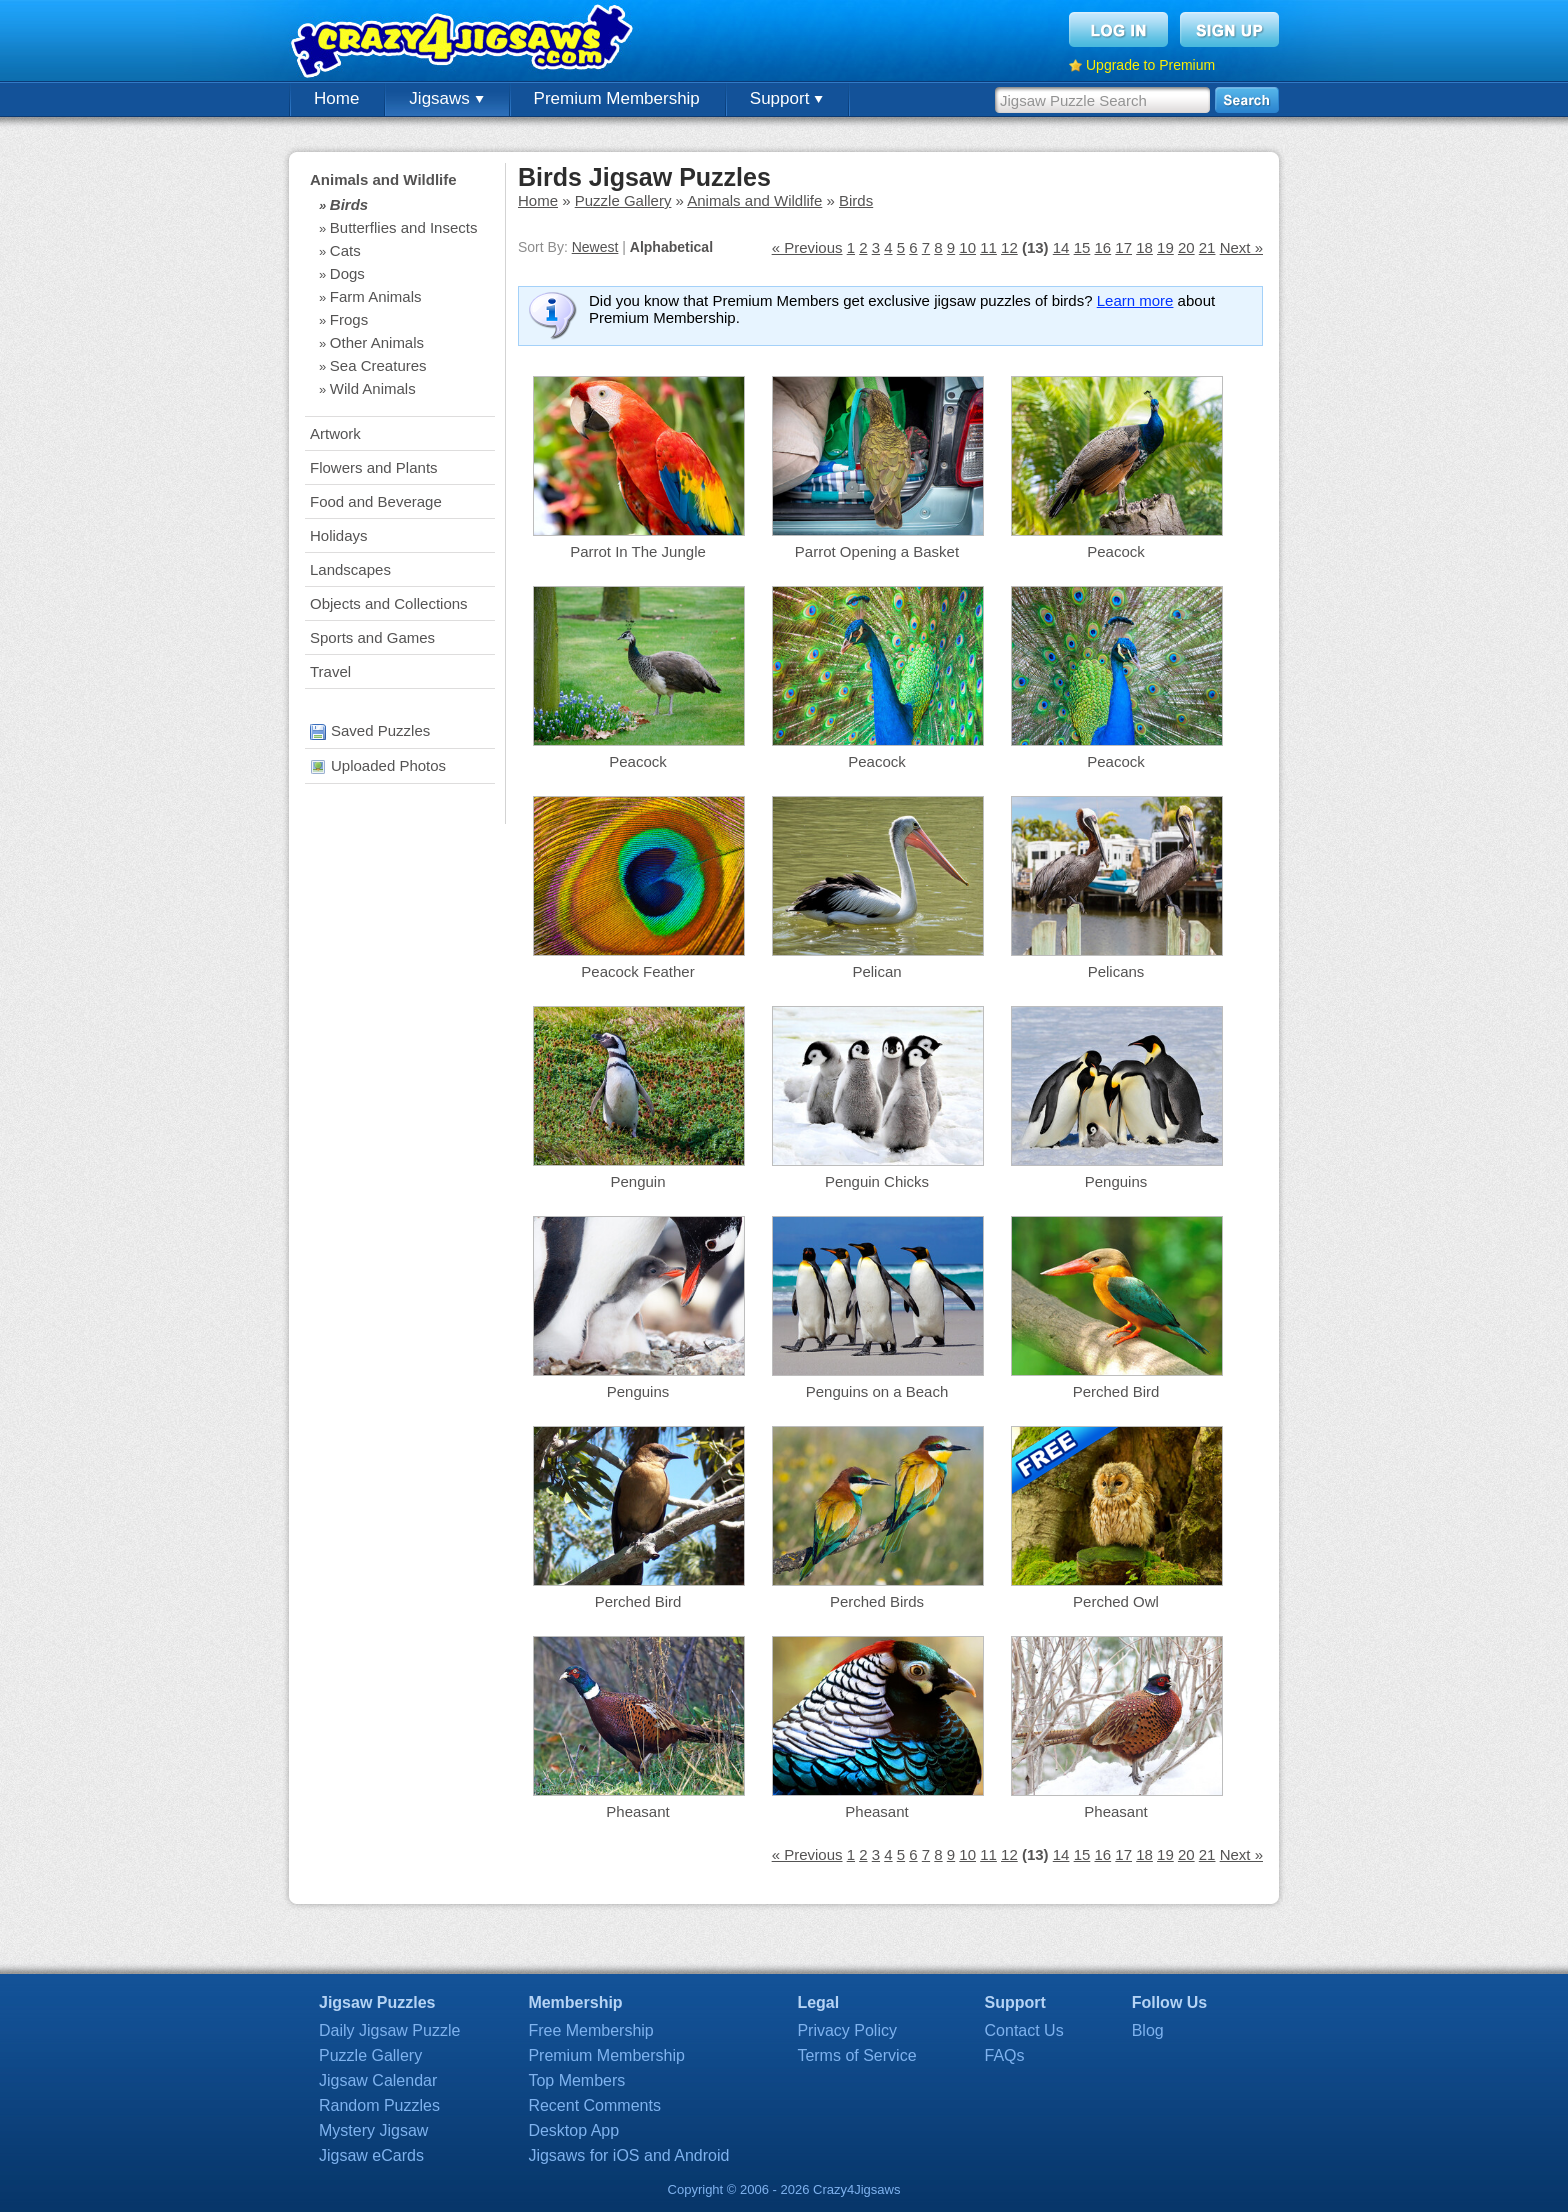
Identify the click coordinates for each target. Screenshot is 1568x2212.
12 (1009, 247)
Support (786, 98)
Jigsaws (446, 98)
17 (1123, 247)
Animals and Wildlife (383, 179)
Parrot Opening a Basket (877, 551)
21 (1207, 247)
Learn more (1135, 300)
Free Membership (590, 2030)
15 (1082, 247)
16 (1102, 247)
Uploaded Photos (378, 765)
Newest (595, 247)
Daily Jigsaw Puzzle (389, 2030)
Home (336, 98)
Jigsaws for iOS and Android (628, 2155)
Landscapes (350, 569)
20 (1186, 247)
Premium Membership (617, 98)
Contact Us (1024, 2030)
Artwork (335, 433)
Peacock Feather (637, 971)
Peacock (1116, 551)
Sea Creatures (378, 365)
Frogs (349, 319)
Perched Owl (1116, 1601)
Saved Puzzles (370, 730)
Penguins (1116, 1181)
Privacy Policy (847, 2030)
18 (1144, 247)
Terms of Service (856, 2055)
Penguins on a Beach (877, 1391)
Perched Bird (1116, 1391)
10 (967, 247)
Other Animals (377, 342)
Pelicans (1116, 971)
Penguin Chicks (877, 1181)
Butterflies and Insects (404, 227)
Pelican (876, 971)
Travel (330, 671)
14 (1061, 247)
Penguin (637, 1181)
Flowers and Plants (374, 467)
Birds (349, 204)
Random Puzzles (379, 2105)
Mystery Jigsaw (373, 2130)
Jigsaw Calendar (378, 2080)
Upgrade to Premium (1150, 65)
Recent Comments (594, 2105)
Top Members (576, 2080)
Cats (345, 250)
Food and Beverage (376, 501)
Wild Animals (373, 388)
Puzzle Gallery (623, 200)
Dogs (347, 273)
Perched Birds (877, 1601)
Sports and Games (372, 637)
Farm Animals (376, 296)
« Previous (807, 247)
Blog (1148, 2030)
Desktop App (573, 2130)
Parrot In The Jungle (638, 551)
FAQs (1005, 2055)
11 (988, 247)
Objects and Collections (389, 603)
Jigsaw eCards (371, 2155)
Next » (1241, 247)
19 (1165, 247)
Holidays (339, 535)
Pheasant (637, 1811)
